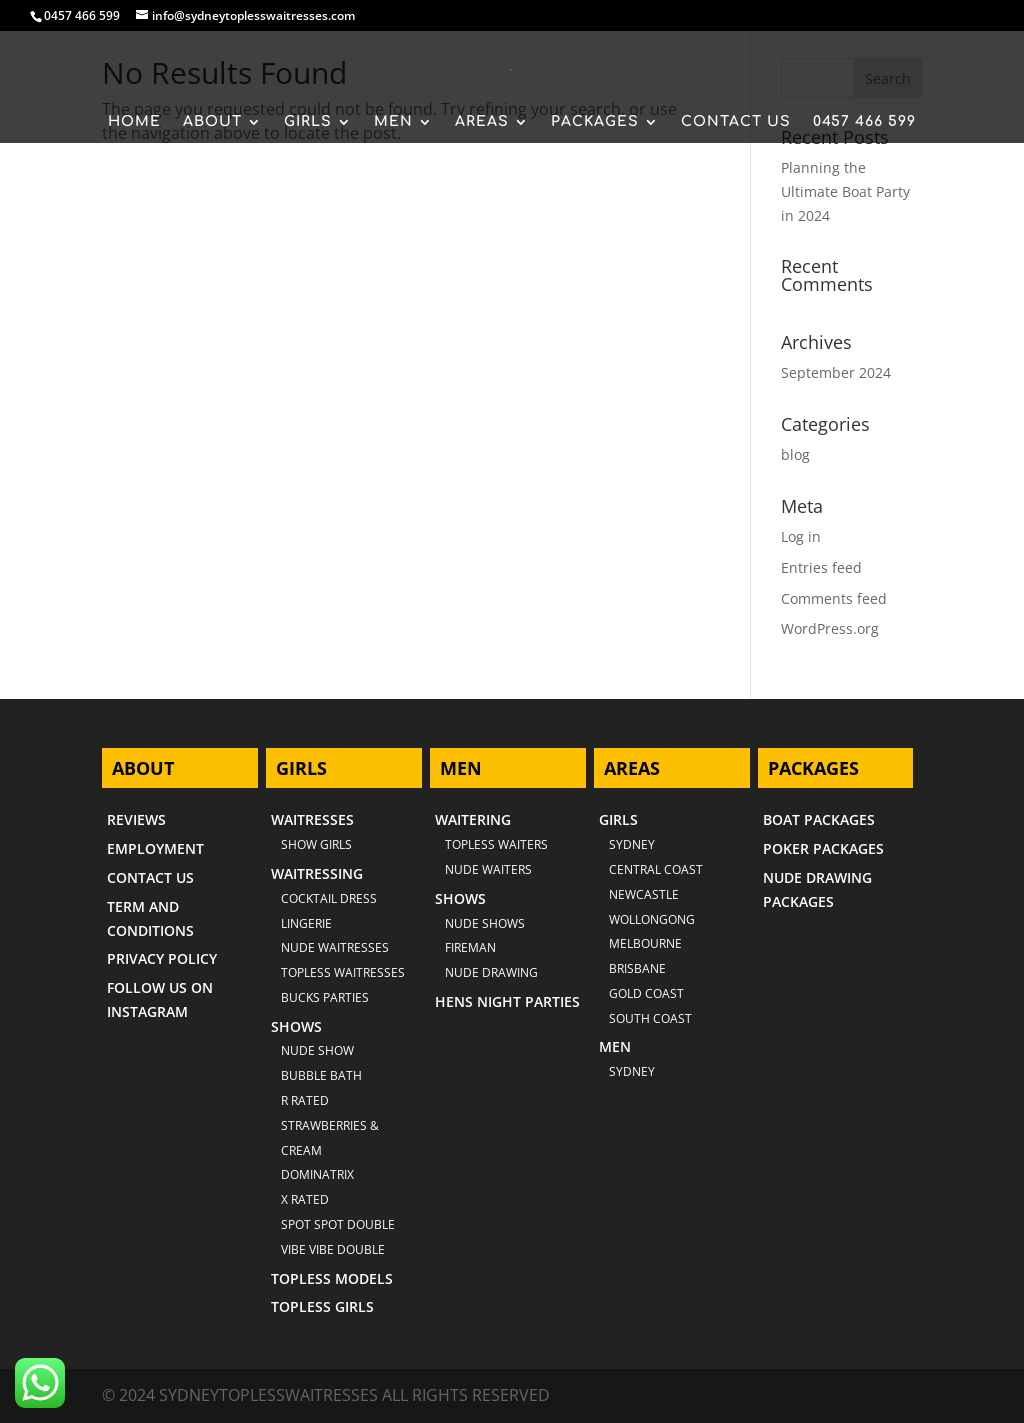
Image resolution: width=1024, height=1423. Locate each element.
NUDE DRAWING (491, 972)
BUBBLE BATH (321, 1075)
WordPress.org (830, 628)
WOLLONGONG (652, 919)
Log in (801, 536)
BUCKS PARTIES (325, 997)
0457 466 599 (82, 15)
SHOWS (296, 1026)
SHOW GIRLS (316, 844)
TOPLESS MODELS (332, 1278)
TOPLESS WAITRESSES (343, 972)
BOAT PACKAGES (819, 819)
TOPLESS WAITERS (496, 844)
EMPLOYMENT (155, 848)
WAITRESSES (312, 819)
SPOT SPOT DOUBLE (338, 1224)
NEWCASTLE (644, 894)
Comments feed (834, 598)
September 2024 (836, 372)
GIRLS (308, 122)
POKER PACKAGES (823, 848)
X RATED (305, 1199)
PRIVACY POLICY (162, 958)
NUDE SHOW (317, 1050)
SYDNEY (632, 1071)
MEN (393, 122)
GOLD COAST (646, 993)
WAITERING (473, 819)
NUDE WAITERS (488, 869)
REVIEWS (136, 819)
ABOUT (212, 122)
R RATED (305, 1100)
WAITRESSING (317, 873)
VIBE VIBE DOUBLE (333, 1249)
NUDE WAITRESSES (335, 947)
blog (795, 454)
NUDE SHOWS (485, 923)
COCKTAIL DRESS (329, 898)
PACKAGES (595, 122)
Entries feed (821, 567)
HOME (134, 122)
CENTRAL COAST (656, 869)
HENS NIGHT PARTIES (507, 1001)
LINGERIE (306, 923)
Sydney (632, 844)
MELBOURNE (645, 943)
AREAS (482, 122)
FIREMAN (470, 947)
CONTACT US (736, 122)
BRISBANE (637, 968)
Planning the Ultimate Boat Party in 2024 (845, 191)
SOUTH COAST (650, 1018)
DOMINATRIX (317, 1174)
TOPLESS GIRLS (322, 1306)
